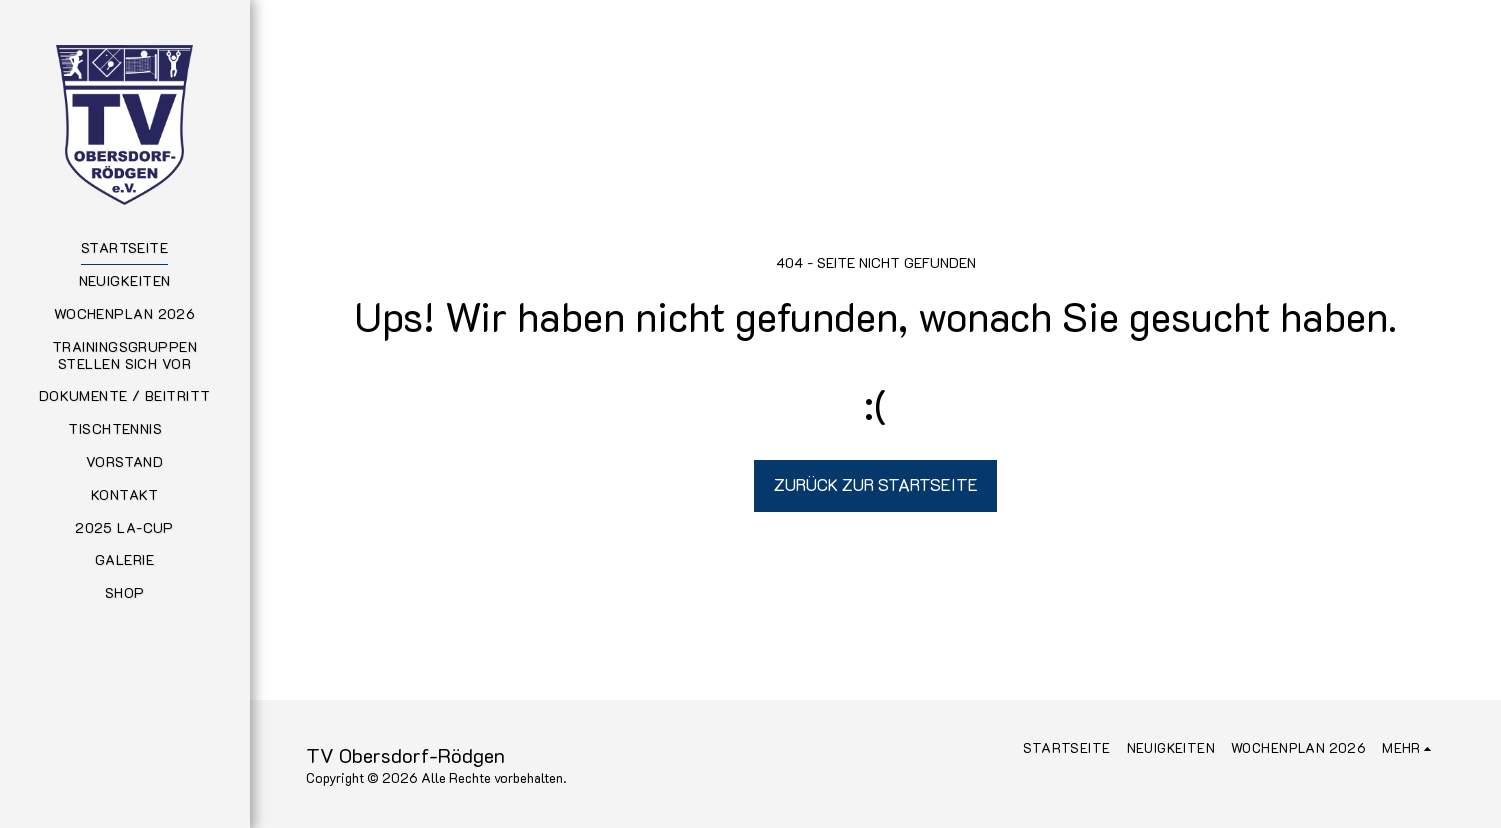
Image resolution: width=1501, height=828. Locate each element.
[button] (124, 430)
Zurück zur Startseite (876, 484)
